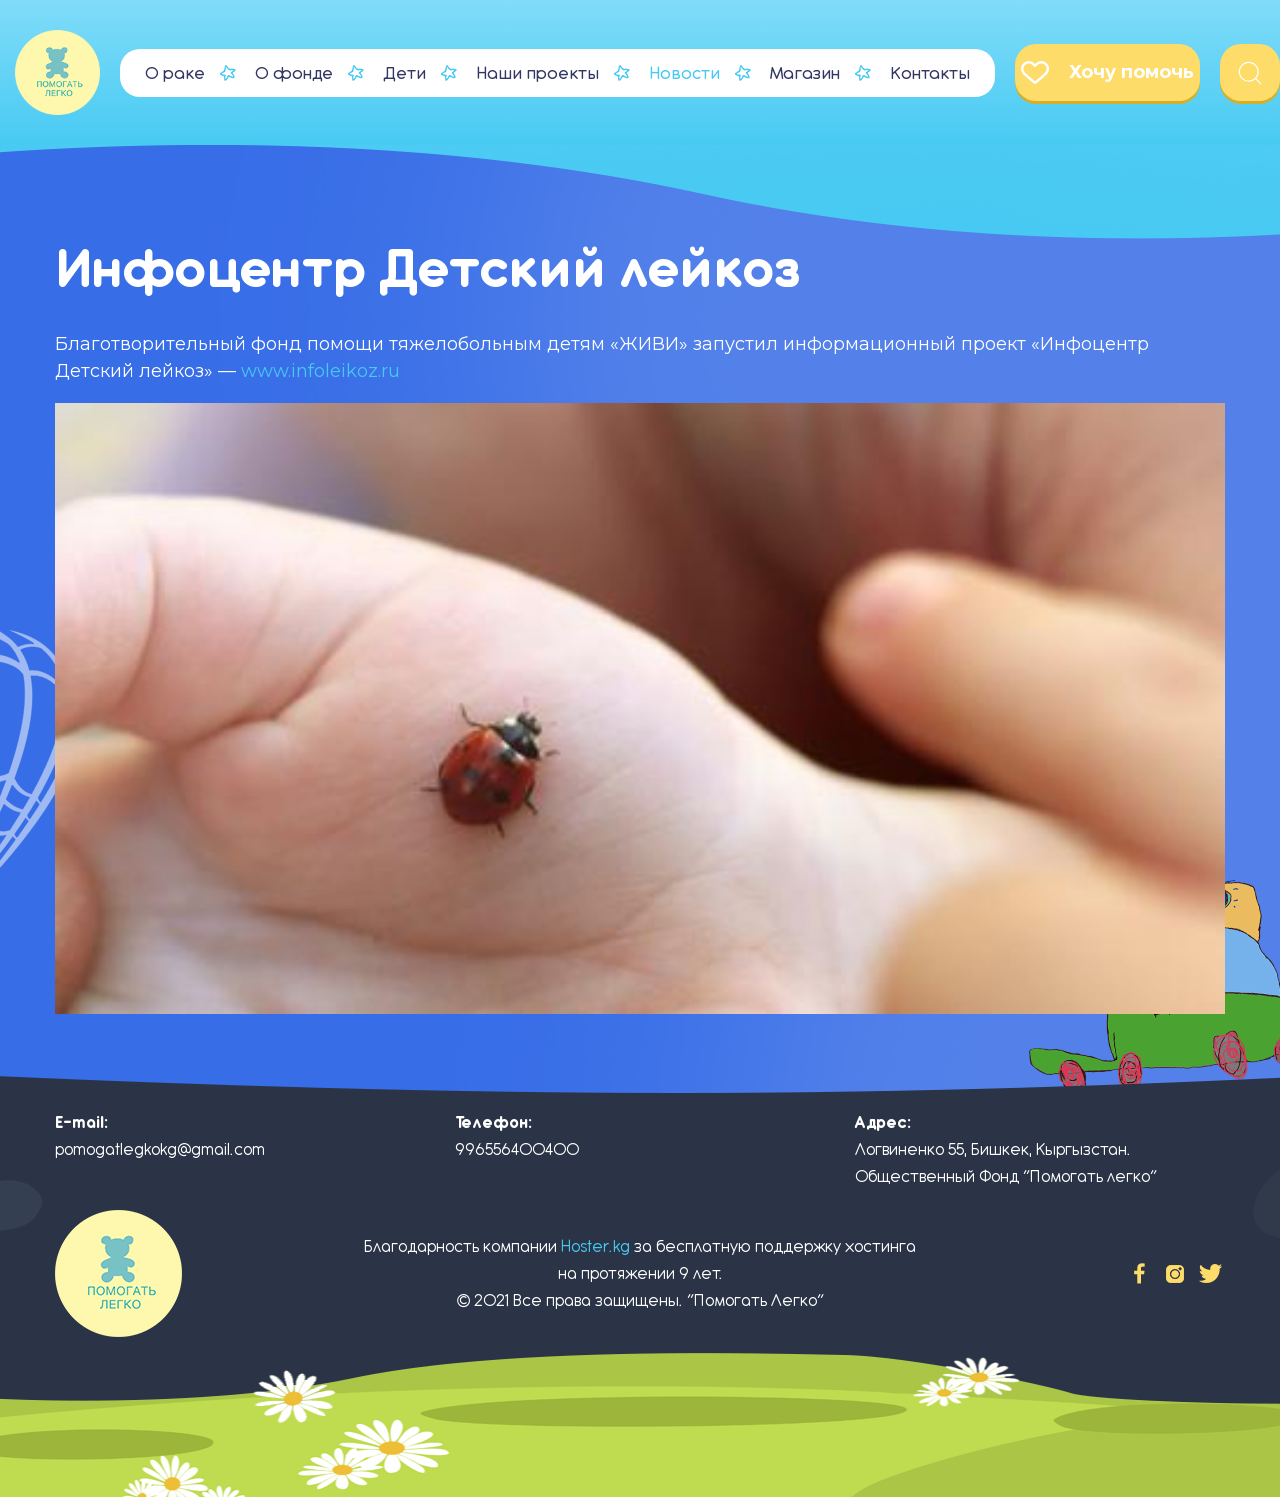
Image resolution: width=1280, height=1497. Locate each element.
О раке (175, 73)
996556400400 (517, 1149)
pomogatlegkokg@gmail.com (160, 1149)
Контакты (930, 73)
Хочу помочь (1107, 72)
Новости (684, 73)
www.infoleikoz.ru (320, 371)
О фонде (294, 73)
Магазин (805, 73)
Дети (404, 73)
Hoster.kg (595, 1246)
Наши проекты (537, 73)
